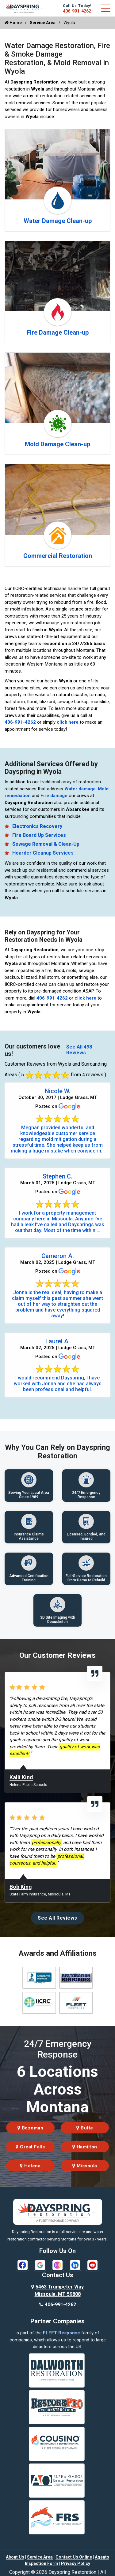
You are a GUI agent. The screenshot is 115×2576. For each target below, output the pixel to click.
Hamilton (84, 2147)
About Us (15, 2557)
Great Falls (30, 2147)
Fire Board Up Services (39, 835)
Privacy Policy (75, 2563)
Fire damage (53, 795)
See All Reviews (57, 1918)
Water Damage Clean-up (58, 221)
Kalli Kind (21, 1777)
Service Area (43, 22)
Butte (84, 2128)
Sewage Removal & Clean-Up (45, 844)
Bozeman (30, 2128)
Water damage (80, 789)
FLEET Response (61, 2333)
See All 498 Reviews (79, 1050)
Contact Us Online (74, 2557)
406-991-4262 (77, 11)
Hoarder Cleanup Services (43, 853)
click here (68, 722)
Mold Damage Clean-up (57, 444)
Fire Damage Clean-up (58, 332)
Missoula (84, 2166)
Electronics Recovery (37, 826)
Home (13, 22)
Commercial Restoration (57, 555)
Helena (30, 2166)
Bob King (21, 1887)
